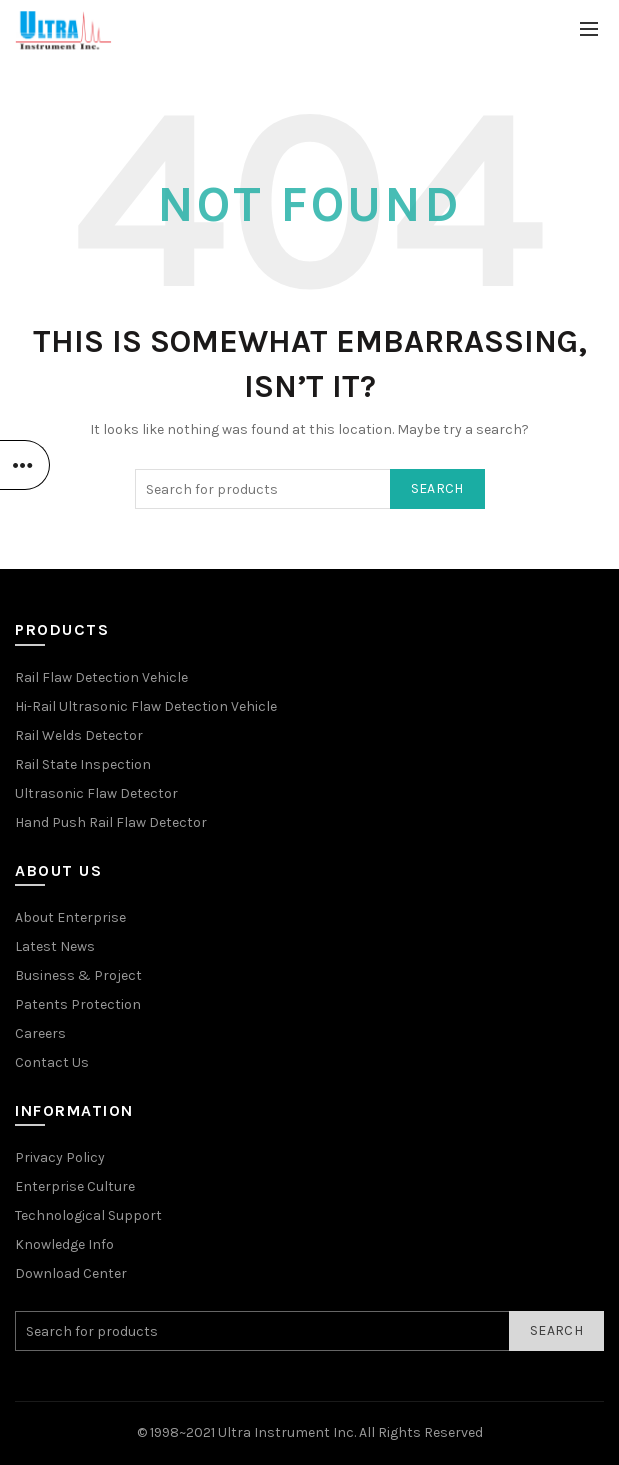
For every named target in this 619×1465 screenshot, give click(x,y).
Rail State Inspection (83, 764)
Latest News (55, 946)
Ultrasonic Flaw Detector (96, 793)
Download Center (71, 1273)
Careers (40, 1033)
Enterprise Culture (75, 1186)
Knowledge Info (64, 1244)
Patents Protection (78, 1004)
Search (437, 488)
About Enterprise (70, 917)
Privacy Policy (60, 1157)
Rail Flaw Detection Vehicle (101, 677)
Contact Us (52, 1062)
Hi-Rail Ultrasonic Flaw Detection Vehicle (146, 706)
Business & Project (78, 975)
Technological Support (88, 1215)
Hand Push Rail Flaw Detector (111, 822)
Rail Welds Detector (79, 735)
